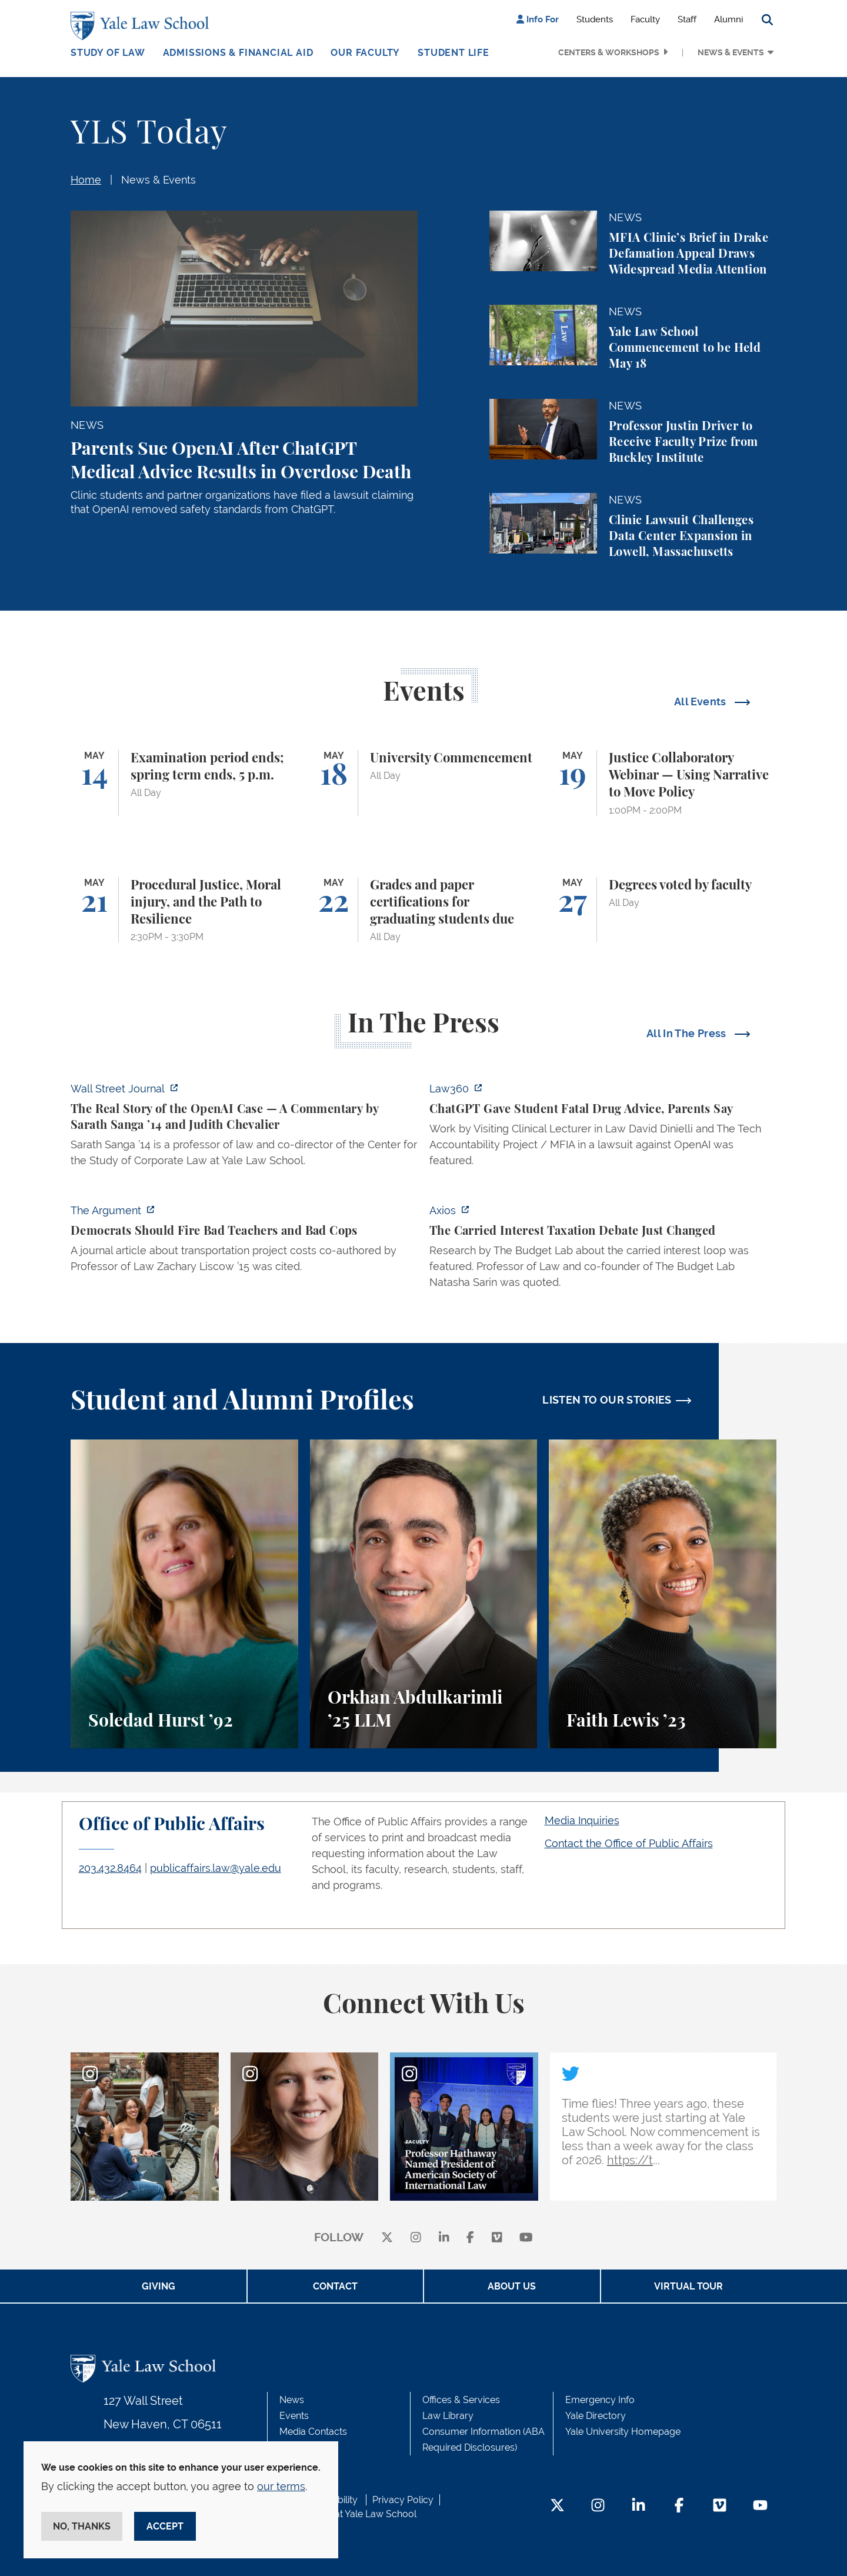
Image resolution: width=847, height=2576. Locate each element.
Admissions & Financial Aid (238, 52)
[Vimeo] (497, 2238)
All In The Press (687, 1033)
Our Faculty (365, 52)
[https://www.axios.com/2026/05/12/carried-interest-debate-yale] (602, 1250)
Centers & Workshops (608, 52)
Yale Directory (595, 2415)
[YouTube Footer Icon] (760, 2506)
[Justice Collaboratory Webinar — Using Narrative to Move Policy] (662, 783)
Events (294, 2415)
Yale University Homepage (623, 2431)
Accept (165, 2526)
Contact (335, 2286)
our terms (281, 2486)
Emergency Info (600, 2399)
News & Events (731, 52)
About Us (512, 2286)
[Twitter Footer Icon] (557, 2506)
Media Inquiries (582, 1820)
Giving (158, 2286)
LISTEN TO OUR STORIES (607, 1400)
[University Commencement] (423, 783)
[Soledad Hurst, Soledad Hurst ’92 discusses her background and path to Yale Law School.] (184, 1593)
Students (594, 19)
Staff (687, 19)
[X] (387, 2238)
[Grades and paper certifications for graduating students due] (423, 910)
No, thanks (82, 2526)
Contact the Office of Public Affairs (629, 1843)
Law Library (447, 2415)
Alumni (728, 19)
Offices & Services (461, 2399)
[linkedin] (444, 2238)
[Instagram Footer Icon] (598, 2506)
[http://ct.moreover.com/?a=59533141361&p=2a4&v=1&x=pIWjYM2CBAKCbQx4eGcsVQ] (602, 1128)
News (291, 2399)
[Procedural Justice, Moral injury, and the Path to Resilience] (184, 910)
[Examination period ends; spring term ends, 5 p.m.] (184, 783)
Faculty (645, 19)
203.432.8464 (110, 1868)
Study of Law (108, 52)
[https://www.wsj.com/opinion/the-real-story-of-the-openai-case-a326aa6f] (244, 1128)
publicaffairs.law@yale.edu (215, 1868)
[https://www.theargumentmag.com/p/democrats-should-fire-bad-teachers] (244, 1242)
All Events (701, 701)
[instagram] (416, 2238)
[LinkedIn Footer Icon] (638, 2506)
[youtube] (526, 2238)
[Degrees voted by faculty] (662, 910)
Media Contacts (313, 2431)
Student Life (453, 52)
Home (86, 180)
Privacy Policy (402, 2499)
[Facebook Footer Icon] (679, 2506)
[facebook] (470, 2238)
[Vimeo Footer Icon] (719, 2506)
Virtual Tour (688, 2286)
